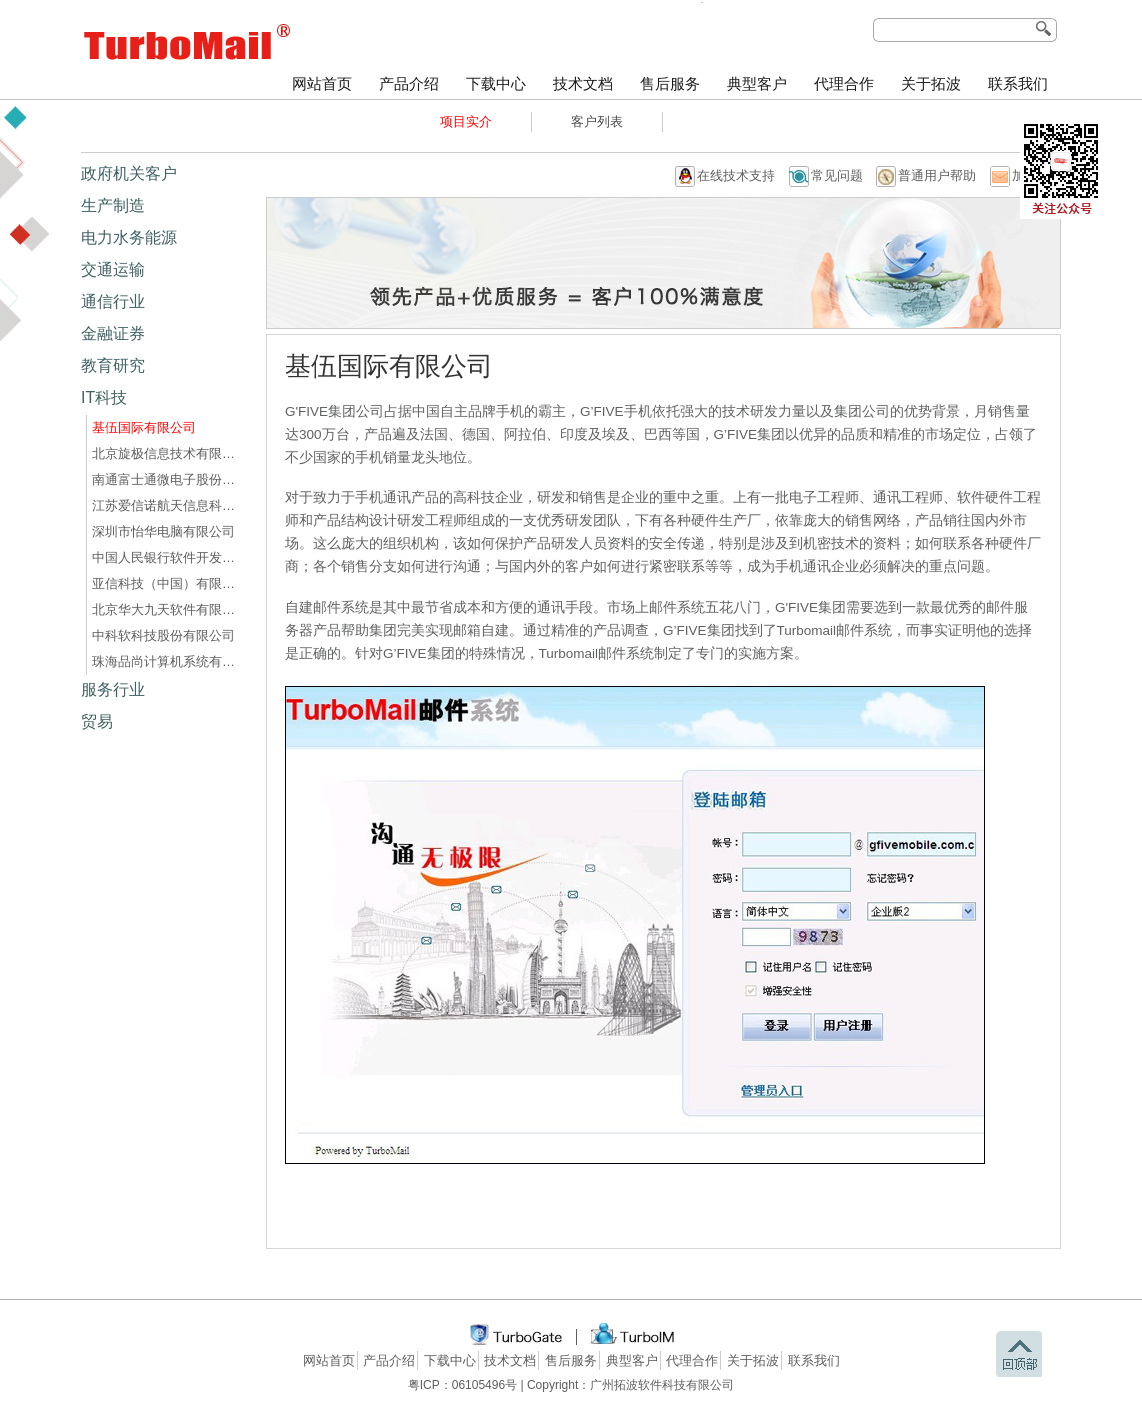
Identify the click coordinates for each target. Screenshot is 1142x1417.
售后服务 (670, 84)
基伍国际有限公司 (144, 427)
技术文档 (583, 84)
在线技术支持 (736, 175)
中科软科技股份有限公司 (163, 635)
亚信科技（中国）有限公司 (167, 583)
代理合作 (844, 84)
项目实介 (466, 121)
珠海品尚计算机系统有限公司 (167, 661)
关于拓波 (931, 84)
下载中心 (496, 84)
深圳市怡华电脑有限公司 (163, 531)
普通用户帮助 (937, 175)
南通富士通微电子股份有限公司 (167, 479)
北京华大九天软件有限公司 (167, 609)
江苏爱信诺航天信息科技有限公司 (167, 505)
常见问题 (837, 175)
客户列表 (597, 121)
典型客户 (757, 84)
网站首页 (322, 84)
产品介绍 (409, 84)
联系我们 (1018, 84)
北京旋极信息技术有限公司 (167, 453)
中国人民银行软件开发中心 (167, 557)
